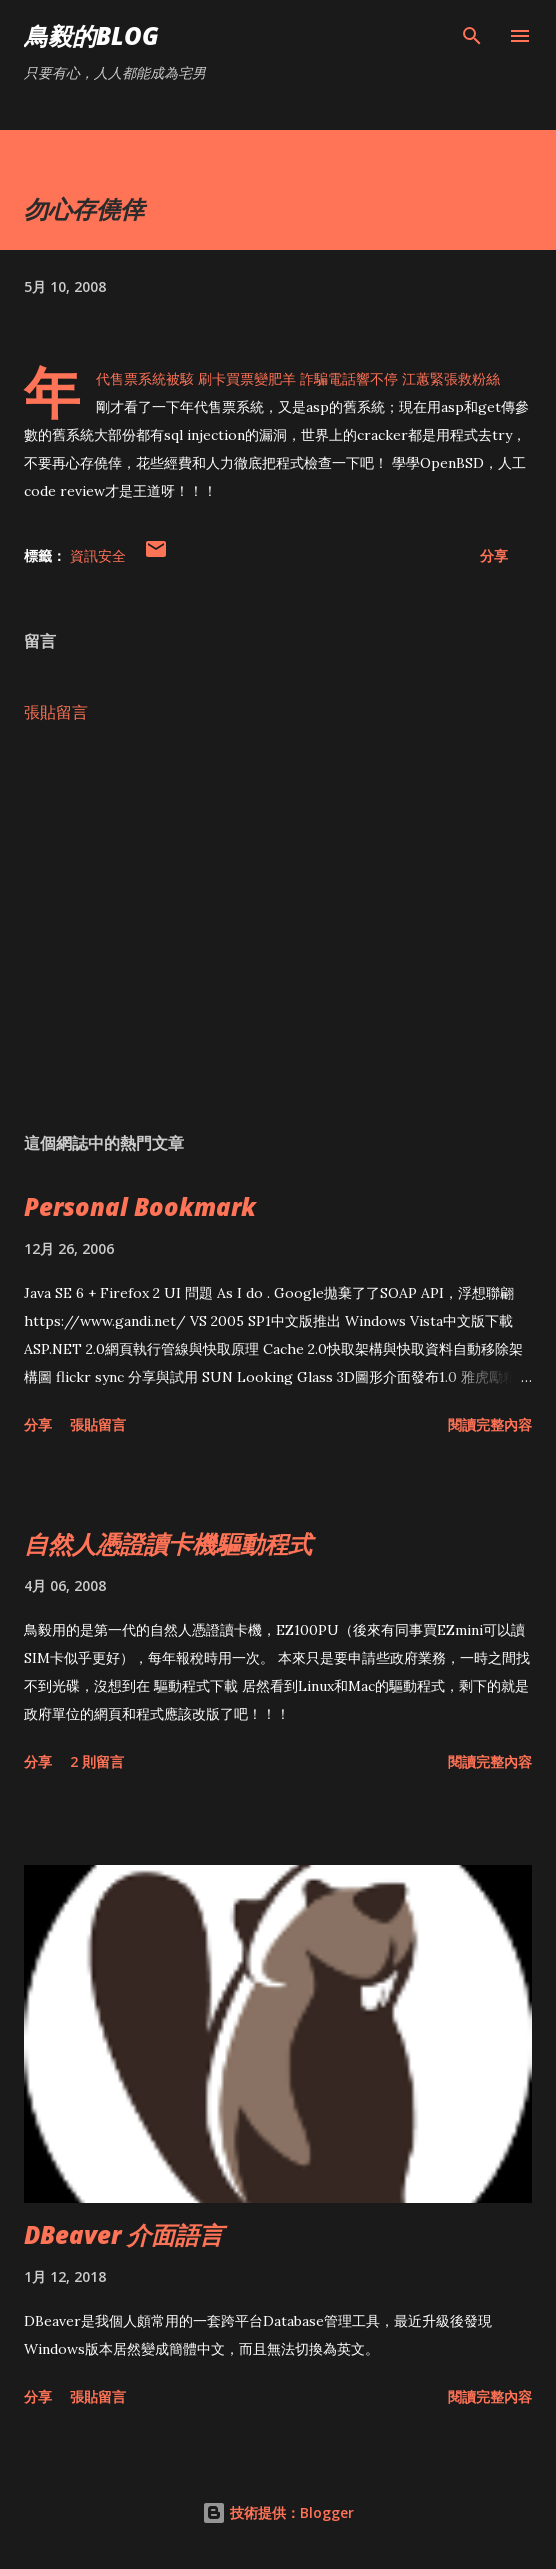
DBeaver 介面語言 (123, 2234)
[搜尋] (472, 36)
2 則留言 (97, 1761)
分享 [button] (494, 555)
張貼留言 (56, 712)
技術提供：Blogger (278, 2512)
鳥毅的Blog (91, 35)
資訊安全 (98, 555)
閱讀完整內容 (490, 1424)
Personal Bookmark (140, 1206)
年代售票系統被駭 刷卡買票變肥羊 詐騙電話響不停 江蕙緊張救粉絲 (298, 379)
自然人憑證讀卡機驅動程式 (168, 1543)
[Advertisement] (278, 928)
